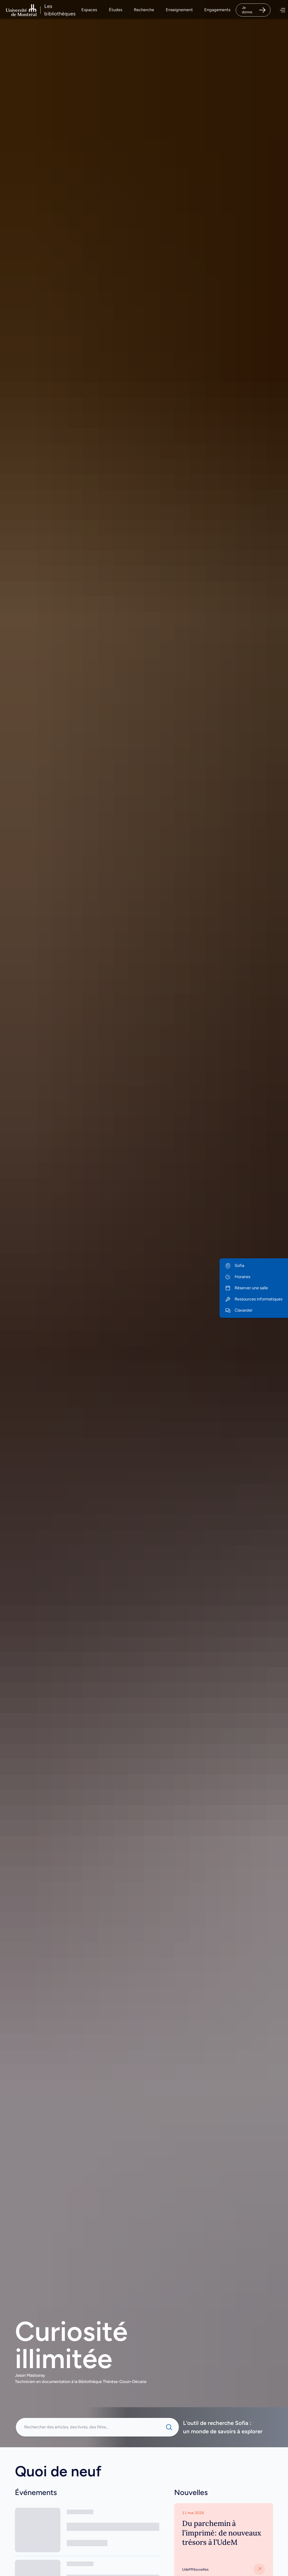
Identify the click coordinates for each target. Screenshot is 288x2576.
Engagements (215, 10)
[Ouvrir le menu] (276, 10)
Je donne (251, 10)
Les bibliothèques (59, 10)
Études (114, 10)
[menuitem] (253, 1265)
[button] (87, 2531)
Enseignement (177, 10)
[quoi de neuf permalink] (8, 2472)
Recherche (143, 10)
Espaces (89, 10)
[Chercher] (169, 2427)
